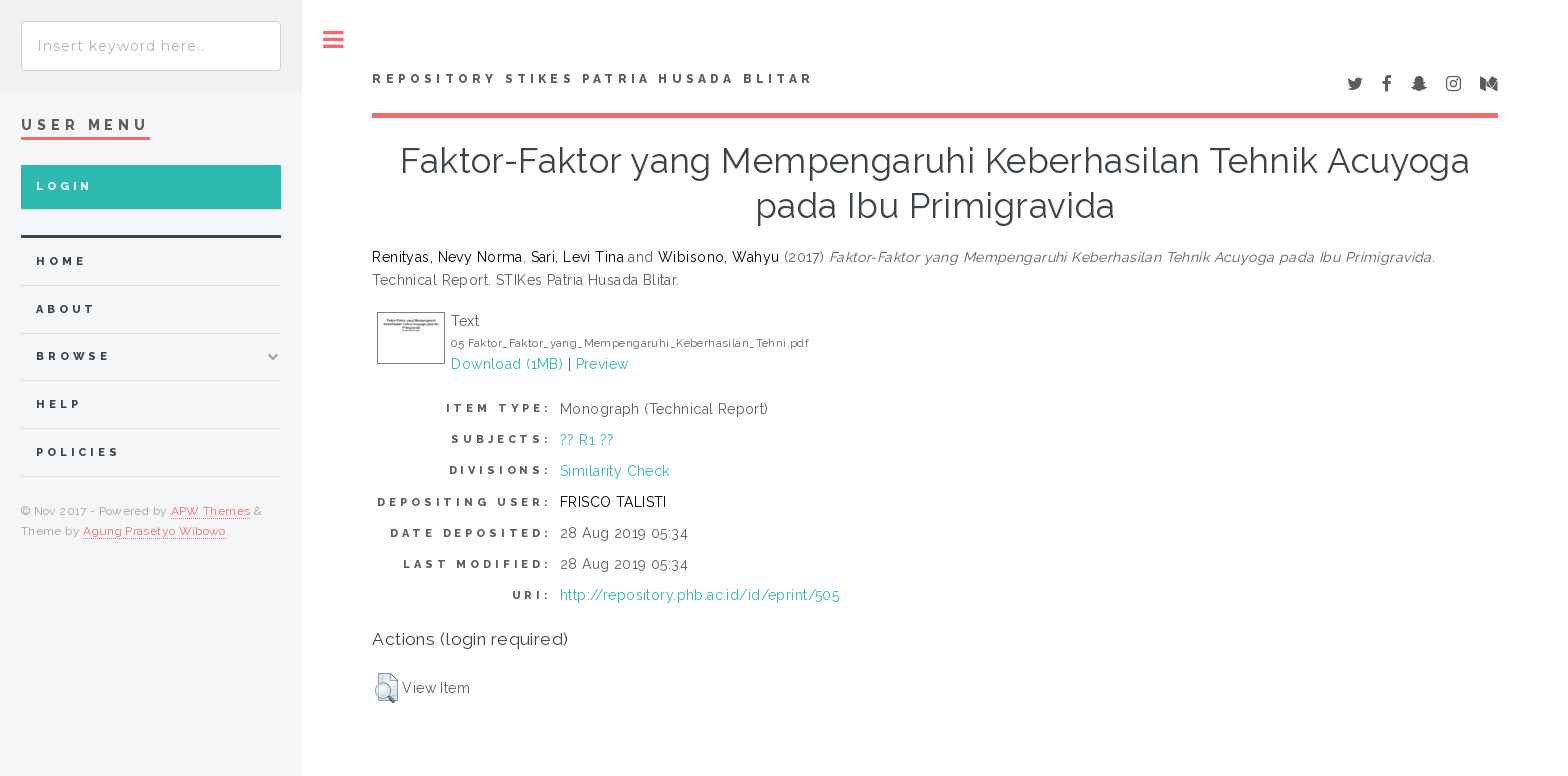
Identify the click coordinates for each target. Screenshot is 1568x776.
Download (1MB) (507, 364)
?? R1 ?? (587, 440)
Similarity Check (615, 471)
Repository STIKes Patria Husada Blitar (593, 79)
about (66, 309)
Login (64, 186)
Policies (78, 452)
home (61, 261)
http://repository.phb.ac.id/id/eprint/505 (699, 595)
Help (58, 404)
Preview (602, 364)
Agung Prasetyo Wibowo (154, 531)
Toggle (333, 39)
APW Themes (211, 511)
